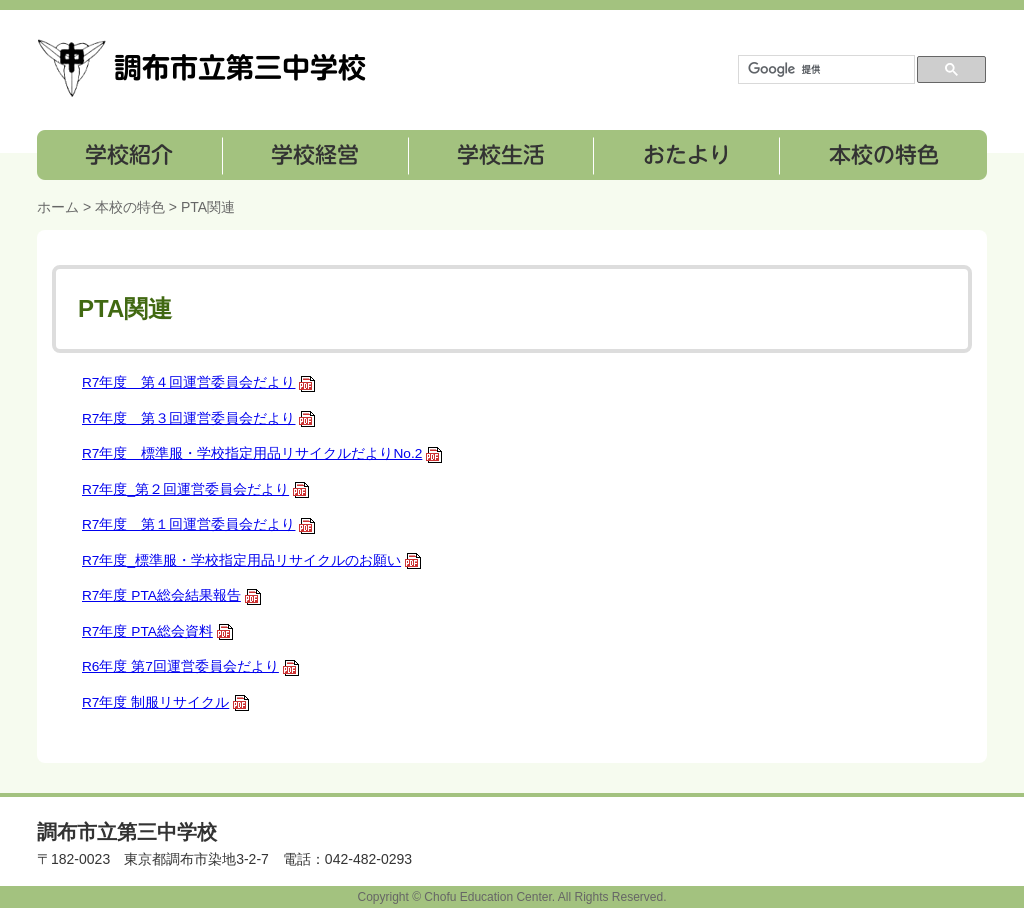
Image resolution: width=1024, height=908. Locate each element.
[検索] (824, 70)
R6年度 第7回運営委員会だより (191, 666)
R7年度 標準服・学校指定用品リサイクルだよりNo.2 (262, 453)
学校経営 (314, 155)
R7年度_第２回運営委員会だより (196, 489)
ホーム (58, 207)
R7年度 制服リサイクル (166, 702)
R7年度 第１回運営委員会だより (199, 524)
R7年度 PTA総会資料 (158, 631)
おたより (684, 155)
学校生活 (499, 155)
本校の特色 (882, 155)
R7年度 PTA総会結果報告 (172, 595)
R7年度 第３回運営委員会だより (199, 418)
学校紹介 (129, 155)
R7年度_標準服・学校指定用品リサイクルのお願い (252, 560)
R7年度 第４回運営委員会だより (199, 382)
